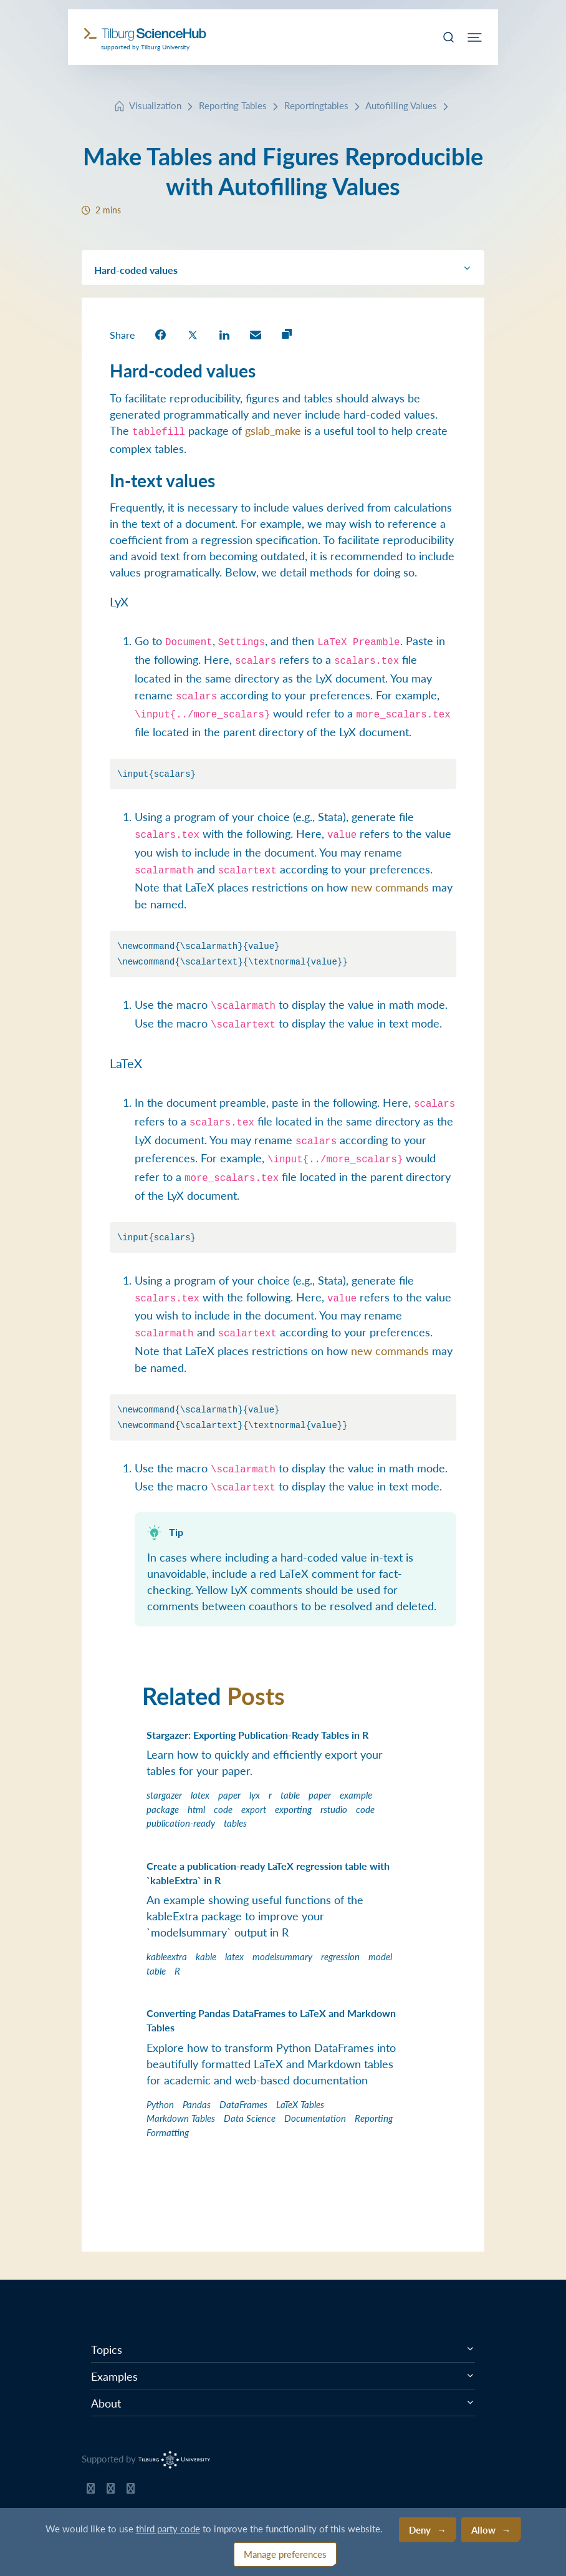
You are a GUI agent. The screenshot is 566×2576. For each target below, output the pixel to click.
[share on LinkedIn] (224, 334)
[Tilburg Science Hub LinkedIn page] (131, 2491)
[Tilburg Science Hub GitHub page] (91, 2491)
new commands (390, 887)
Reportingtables (316, 105)
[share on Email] (255, 334)
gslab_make (273, 430)
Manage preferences (285, 2553)
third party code (168, 2528)
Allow (483, 2529)
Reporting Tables (233, 105)
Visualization (155, 105)
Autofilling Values (401, 105)
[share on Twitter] (192, 334)
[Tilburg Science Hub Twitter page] (111, 2491)
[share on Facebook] (160, 334)
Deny (420, 2529)
